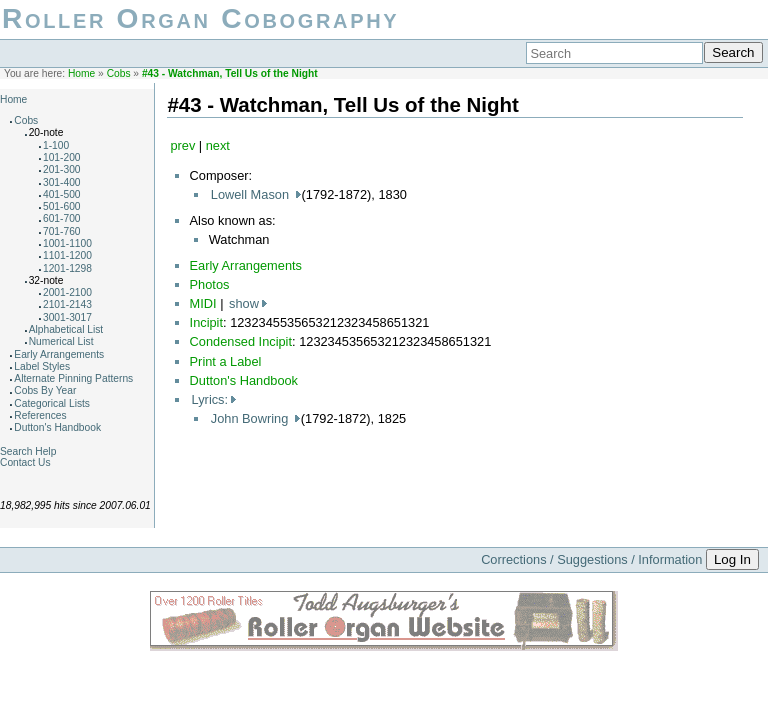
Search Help (28, 451)
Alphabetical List (66, 329)
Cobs (119, 73)
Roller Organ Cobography (200, 18)
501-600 (62, 206)
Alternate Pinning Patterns (73, 378)
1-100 (56, 145)
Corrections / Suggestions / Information (591, 559)
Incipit (206, 322)
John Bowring (251, 418)
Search (733, 52)
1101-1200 (67, 255)
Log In (732, 559)
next (218, 145)
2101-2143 (67, 304)
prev (182, 145)
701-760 (62, 231)
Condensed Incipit (241, 341)
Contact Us (25, 462)
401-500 (62, 194)
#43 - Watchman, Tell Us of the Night (230, 73)
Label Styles (42, 366)
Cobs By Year (45, 390)
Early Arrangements (59, 354)
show (244, 303)
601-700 (62, 218)
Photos (210, 284)
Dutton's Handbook (57, 427)
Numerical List (61, 341)
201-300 (62, 169)
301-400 (62, 182)
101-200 (62, 157)
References (40, 415)
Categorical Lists (52, 403)
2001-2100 (67, 292)
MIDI (203, 303)
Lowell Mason (252, 194)
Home (81, 73)
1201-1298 (67, 268)
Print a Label (226, 361)
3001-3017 (67, 317)
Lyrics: (210, 399)
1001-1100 (67, 243)
